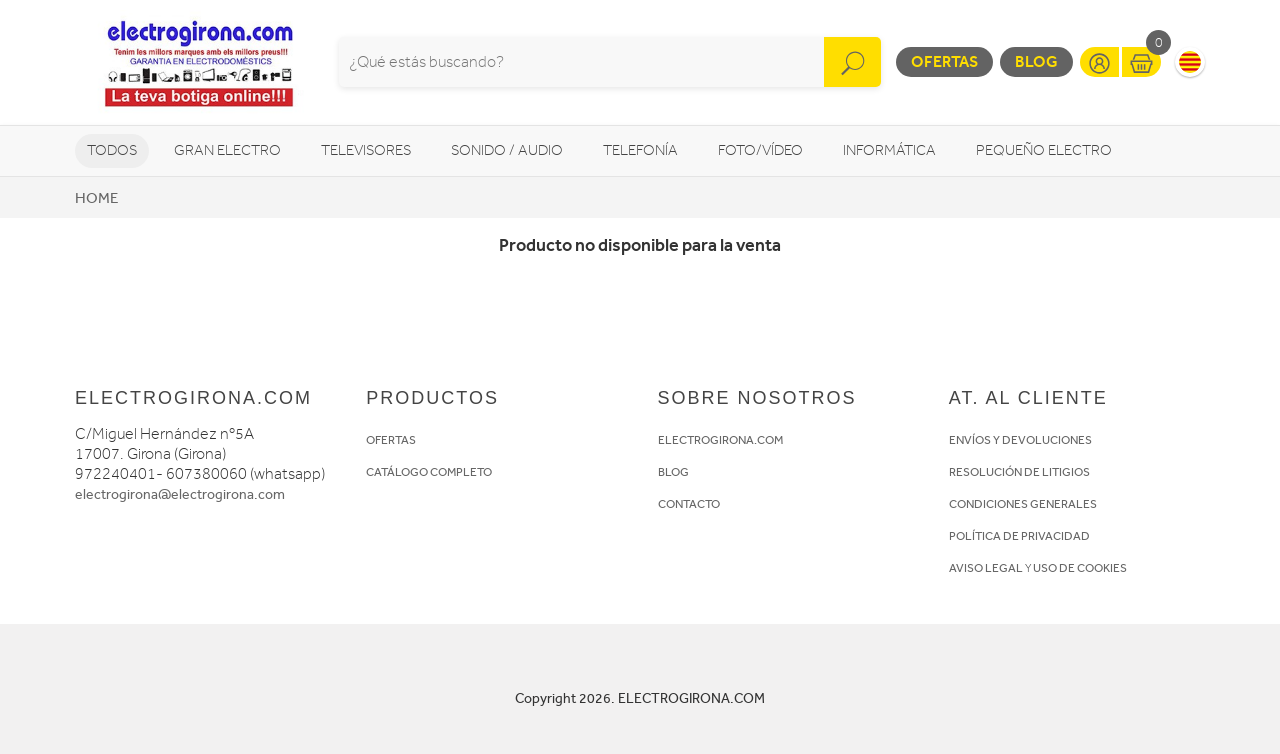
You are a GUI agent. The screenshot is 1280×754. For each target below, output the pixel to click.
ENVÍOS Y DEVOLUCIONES (1020, 440)
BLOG (673, 472)
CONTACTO (689, 504)
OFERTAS (391, 440)
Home (96, 198)
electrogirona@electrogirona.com (180, 494)
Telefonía (640, 150)
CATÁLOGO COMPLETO (429, 472)
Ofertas (944, 61)
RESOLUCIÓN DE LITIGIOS (1019, 472)
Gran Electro (227, 150)
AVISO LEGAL (986, 568)
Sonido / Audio (507, 150)
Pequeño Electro (1044, 150)
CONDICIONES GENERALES (1023, 504)
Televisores (366, 150)
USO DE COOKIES (1080, 568)
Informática (889, 150)
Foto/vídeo (760, 150)
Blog (1036, 61)
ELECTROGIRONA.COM (720, 440)
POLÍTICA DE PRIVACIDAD (1019, 536)
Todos (112, 150)
